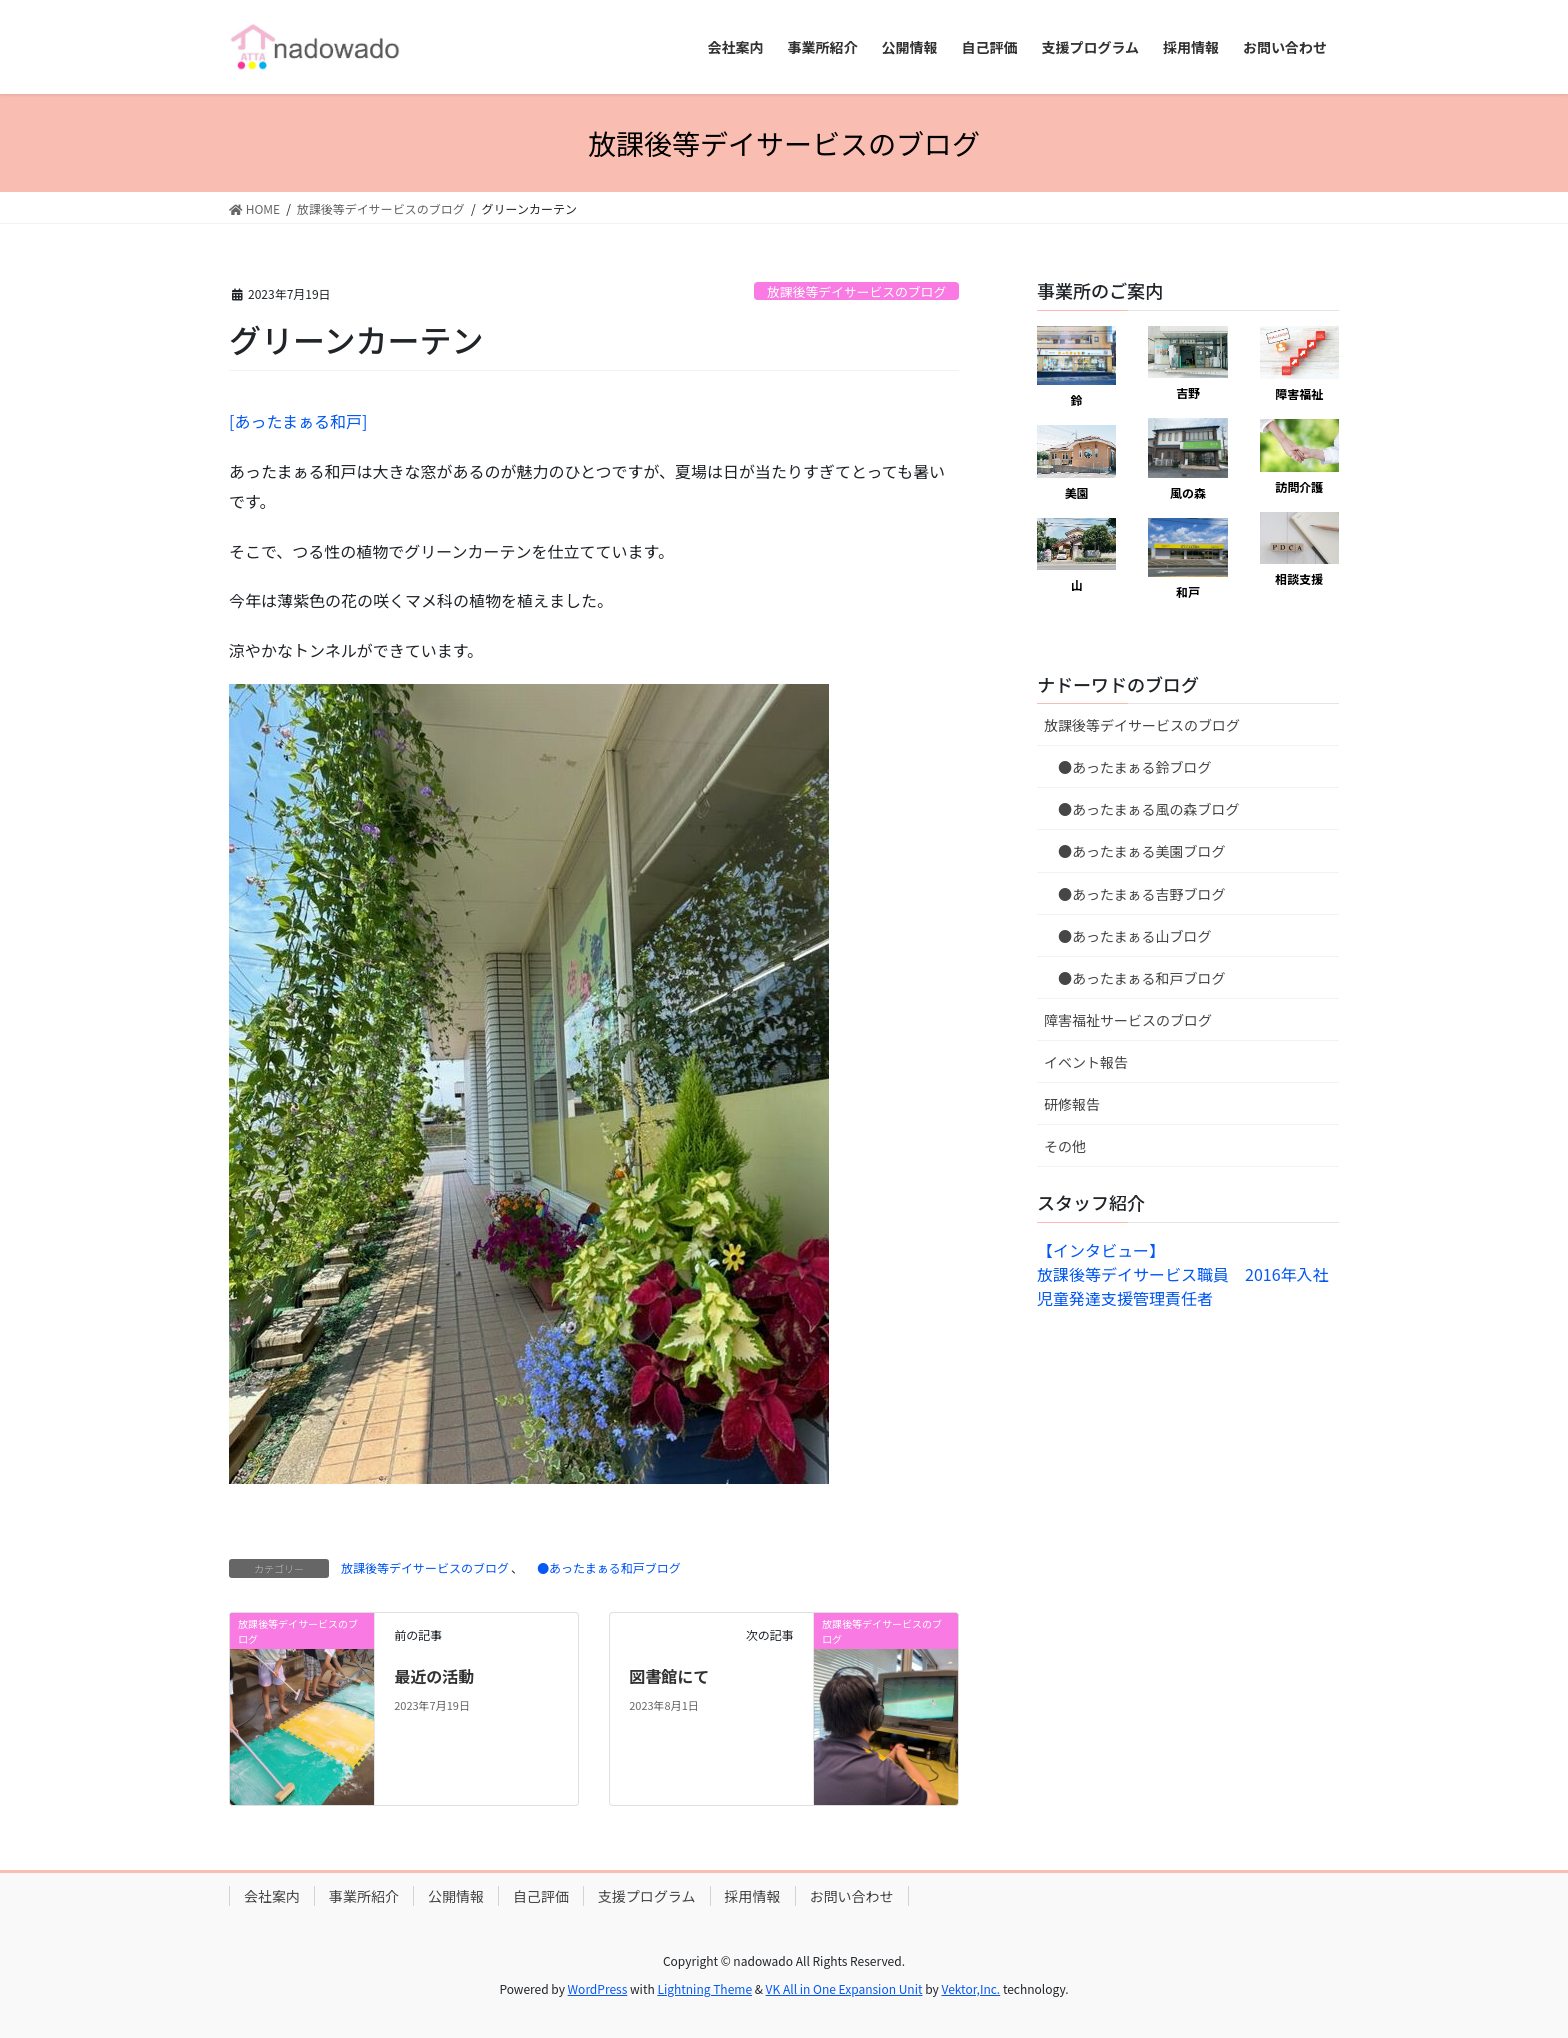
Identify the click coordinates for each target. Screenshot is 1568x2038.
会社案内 (272, 1896)
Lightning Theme (704, 1988)
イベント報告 (1086, 1062)
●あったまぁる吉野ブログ (1135, 894)
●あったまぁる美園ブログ (1135, 851)
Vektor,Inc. (970, 1988)
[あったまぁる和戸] (298, 421)
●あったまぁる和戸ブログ (603, 1567)
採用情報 (753, 1896)
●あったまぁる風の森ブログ (1142, 809)
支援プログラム (647, 1896)
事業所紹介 (364, 1896)
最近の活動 (434, 1676)
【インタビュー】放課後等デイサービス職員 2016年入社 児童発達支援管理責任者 (1191, 1274)
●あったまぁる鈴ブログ (1128, 767)
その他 (1065, 1146)
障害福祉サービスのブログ (1128, 1020)
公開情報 (456, 1896)
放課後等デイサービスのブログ (856, 291)
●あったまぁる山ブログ (1128, 936)
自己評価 (541, 1896)
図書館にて (669, 1676)
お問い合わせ (852, 1896)
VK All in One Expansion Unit (844, 1988)
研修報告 (1072, 1104)
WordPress (598, 1988)
